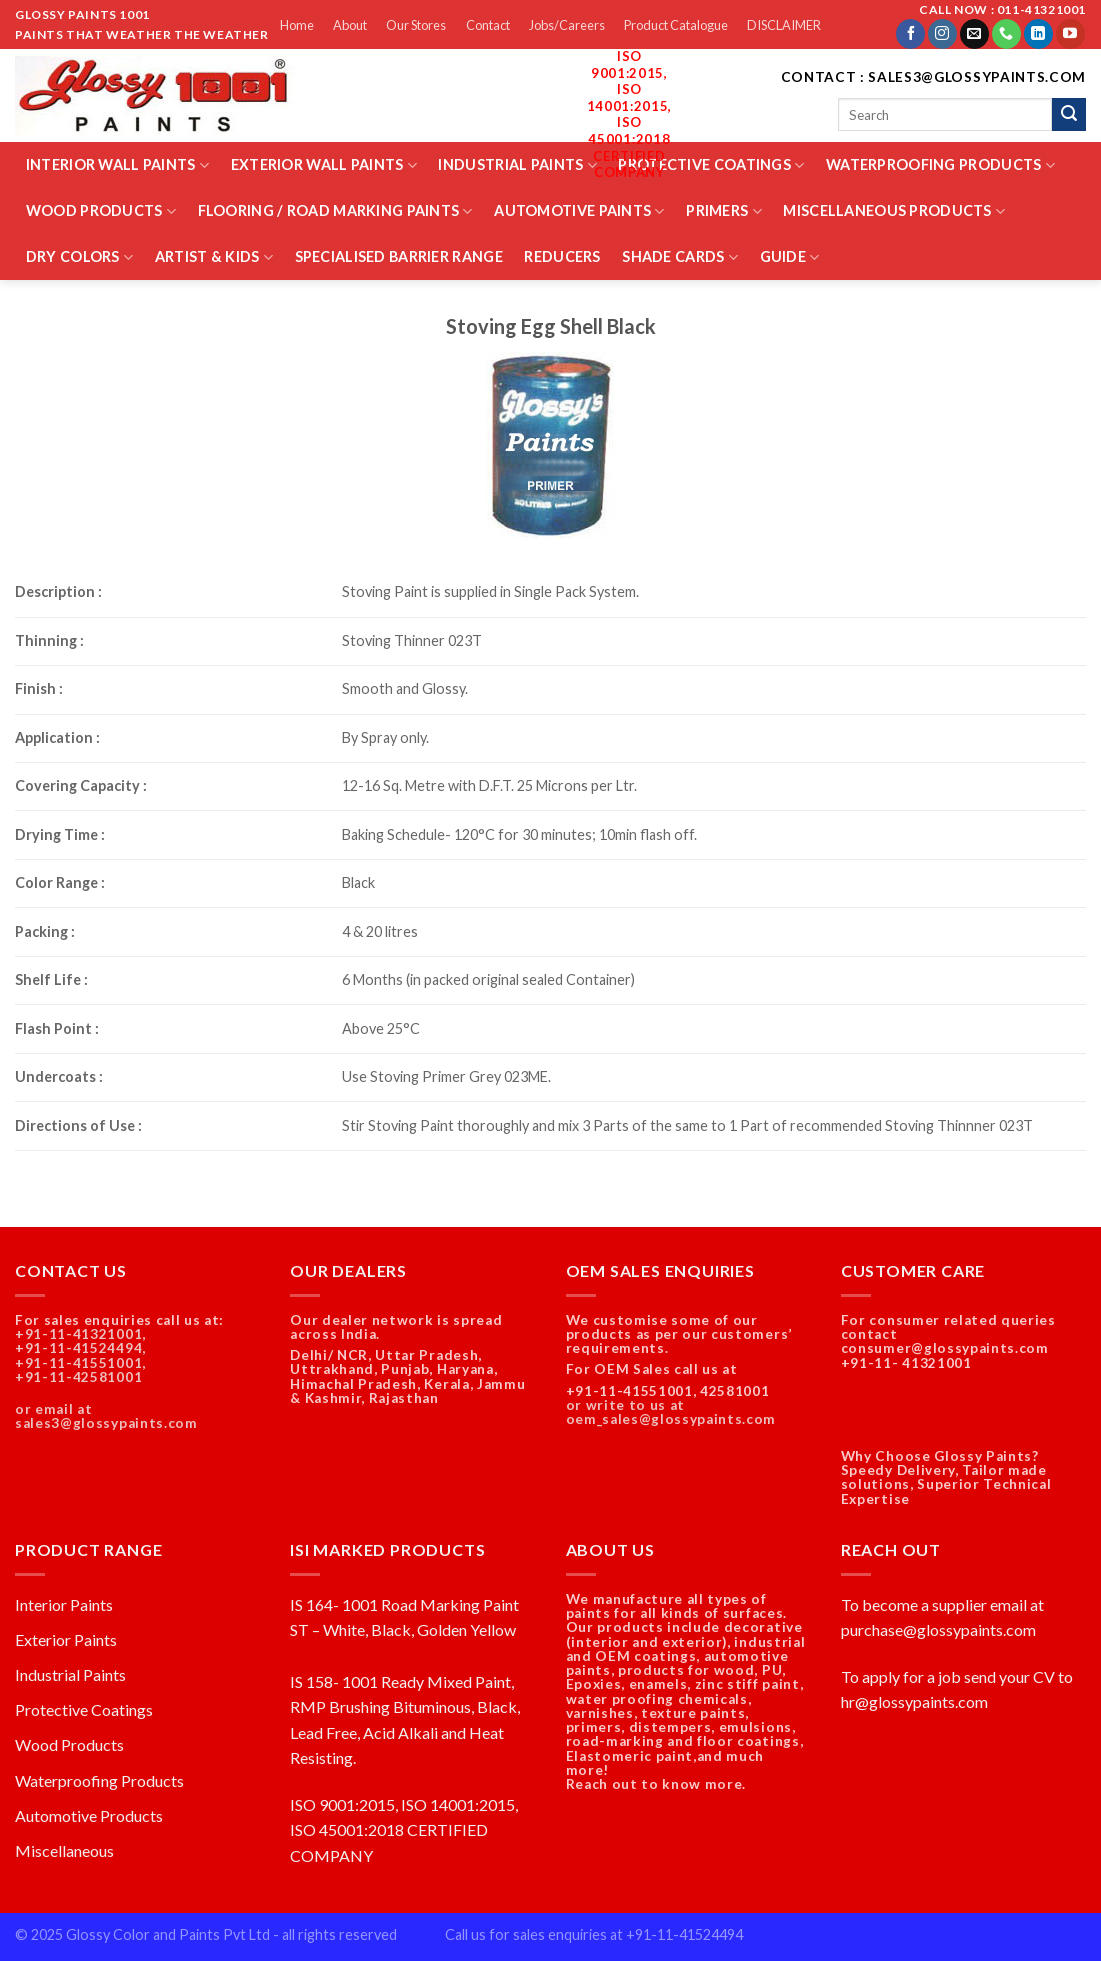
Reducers (562, 256)
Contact (488, 25)
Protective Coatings (711, 165)
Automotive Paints (579, 211)
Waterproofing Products (940, 165)
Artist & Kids (214, 257)
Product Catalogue (676, 25)
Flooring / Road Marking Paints (335, 211)
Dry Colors (79, 257)
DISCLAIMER (784, 25)
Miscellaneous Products (894, 211)
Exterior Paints (66, 1639)
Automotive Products (89, 1815)
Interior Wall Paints (117, 165)
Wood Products (101, 211)
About (350, 25)
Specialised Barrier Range (399, 256)
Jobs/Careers (567, 25)
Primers (724, 211)
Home (297, 25)
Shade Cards (680, 257)
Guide (790, 257)
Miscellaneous (64, 1850)
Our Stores (416, 25)
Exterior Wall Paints (324, 165)
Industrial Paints (517, 165)
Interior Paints (64, 1604)
